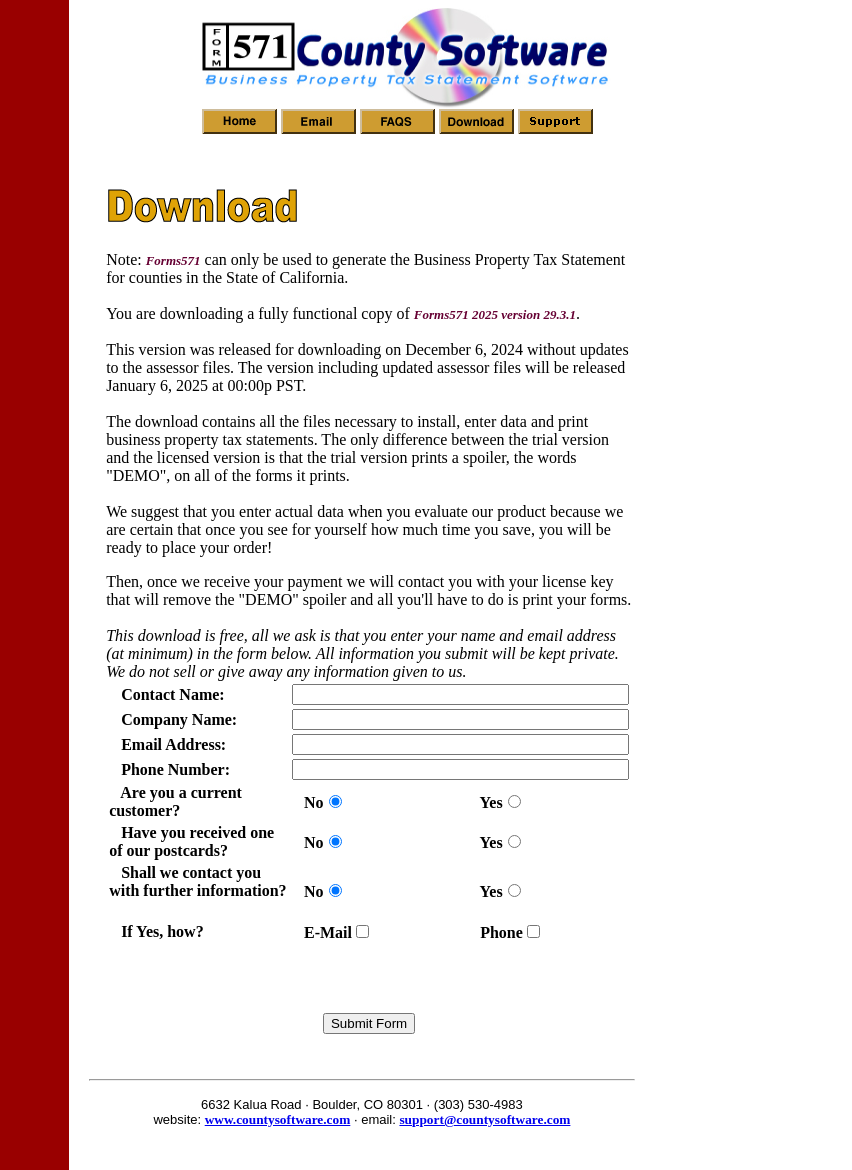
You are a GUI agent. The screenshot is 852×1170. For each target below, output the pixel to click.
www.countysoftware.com (278, 1119)
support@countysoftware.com (484, 1119)
